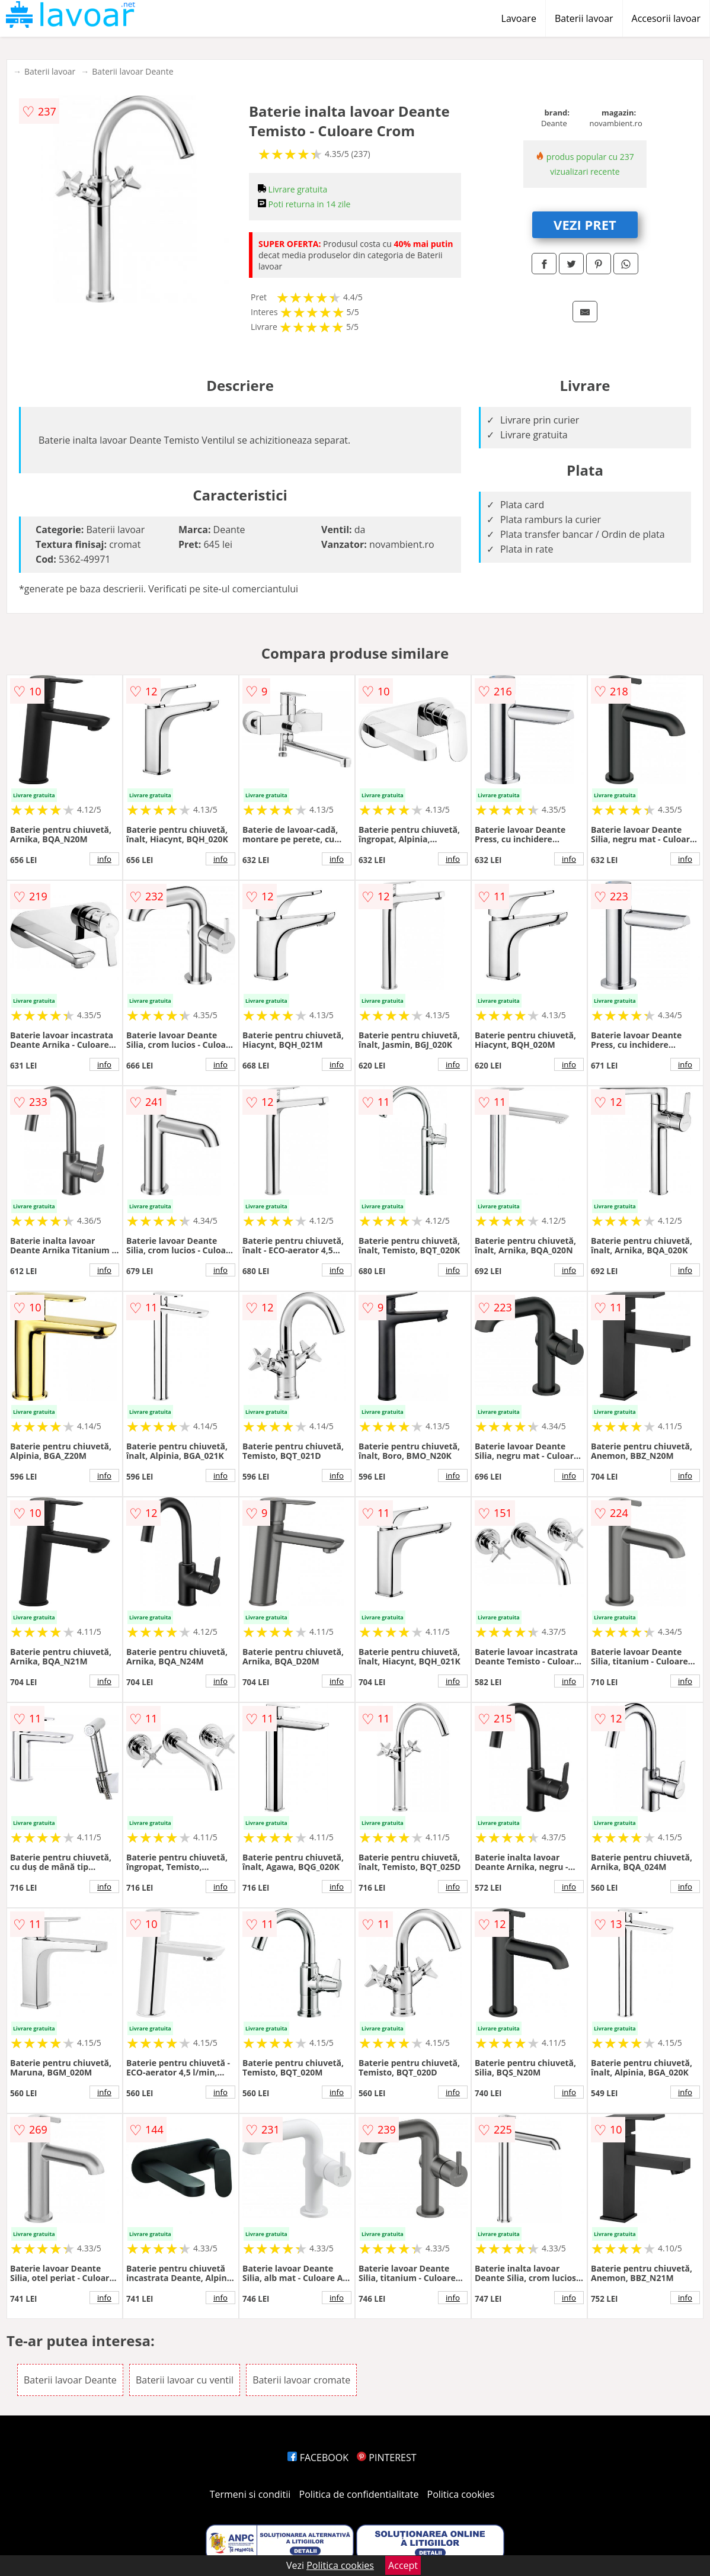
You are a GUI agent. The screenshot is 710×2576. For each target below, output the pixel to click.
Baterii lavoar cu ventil (185, 2379)
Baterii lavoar (584, 18)
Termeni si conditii (250, 2494)
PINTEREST (386, 2457)
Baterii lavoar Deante (132, 71)
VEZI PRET (585, 224)
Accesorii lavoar (666, 18)
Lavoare (518, 18)
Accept (403, 2565)
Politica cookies (461, 2494)
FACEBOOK (317, 2457)
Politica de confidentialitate (359, 2494)
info (104, 859)
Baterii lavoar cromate (301, 2379)
